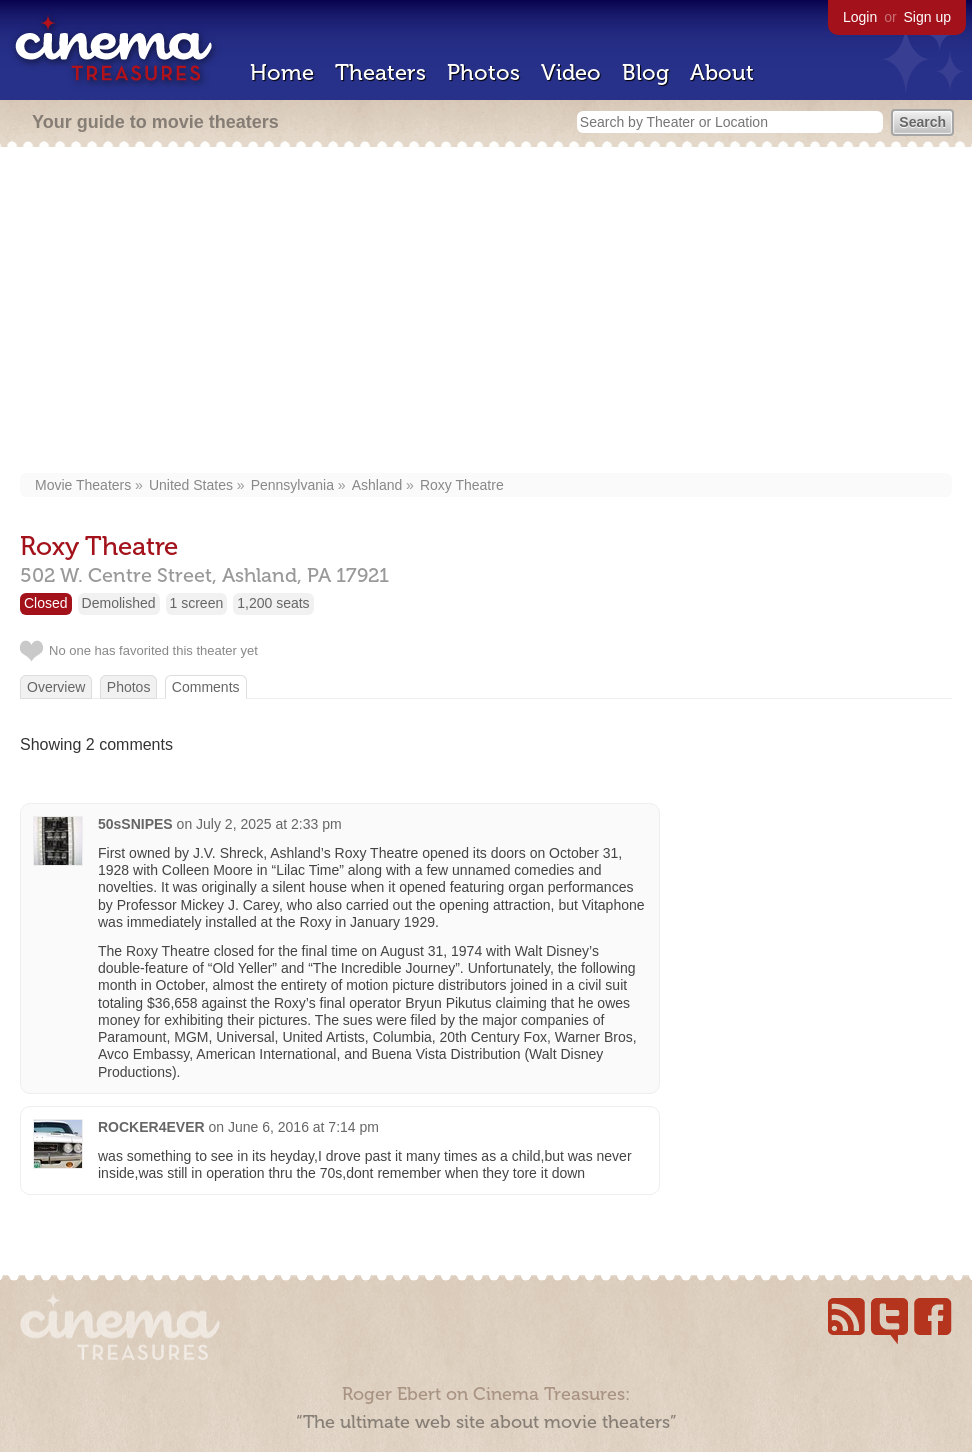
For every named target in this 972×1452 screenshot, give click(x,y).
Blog (645, 72)
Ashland (377, 485)
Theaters (380, 72)
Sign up (927, 17)
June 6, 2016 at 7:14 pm (303, 1127)
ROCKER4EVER (151, 1127)
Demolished (119, 603)
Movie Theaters (83, 485)
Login (860, 17)
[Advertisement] (486, 312)
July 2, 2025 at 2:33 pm (269, 824)
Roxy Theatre (462, 485)
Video (571, 72)
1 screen (197, 603)
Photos (483, 72)
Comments (206, 687)
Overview (56, 687)
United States (191, 485)
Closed (46, 603)
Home (282, 72)
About (722, 72)
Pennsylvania (292, 485)
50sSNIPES (135, 824)
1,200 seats (273, 603)
